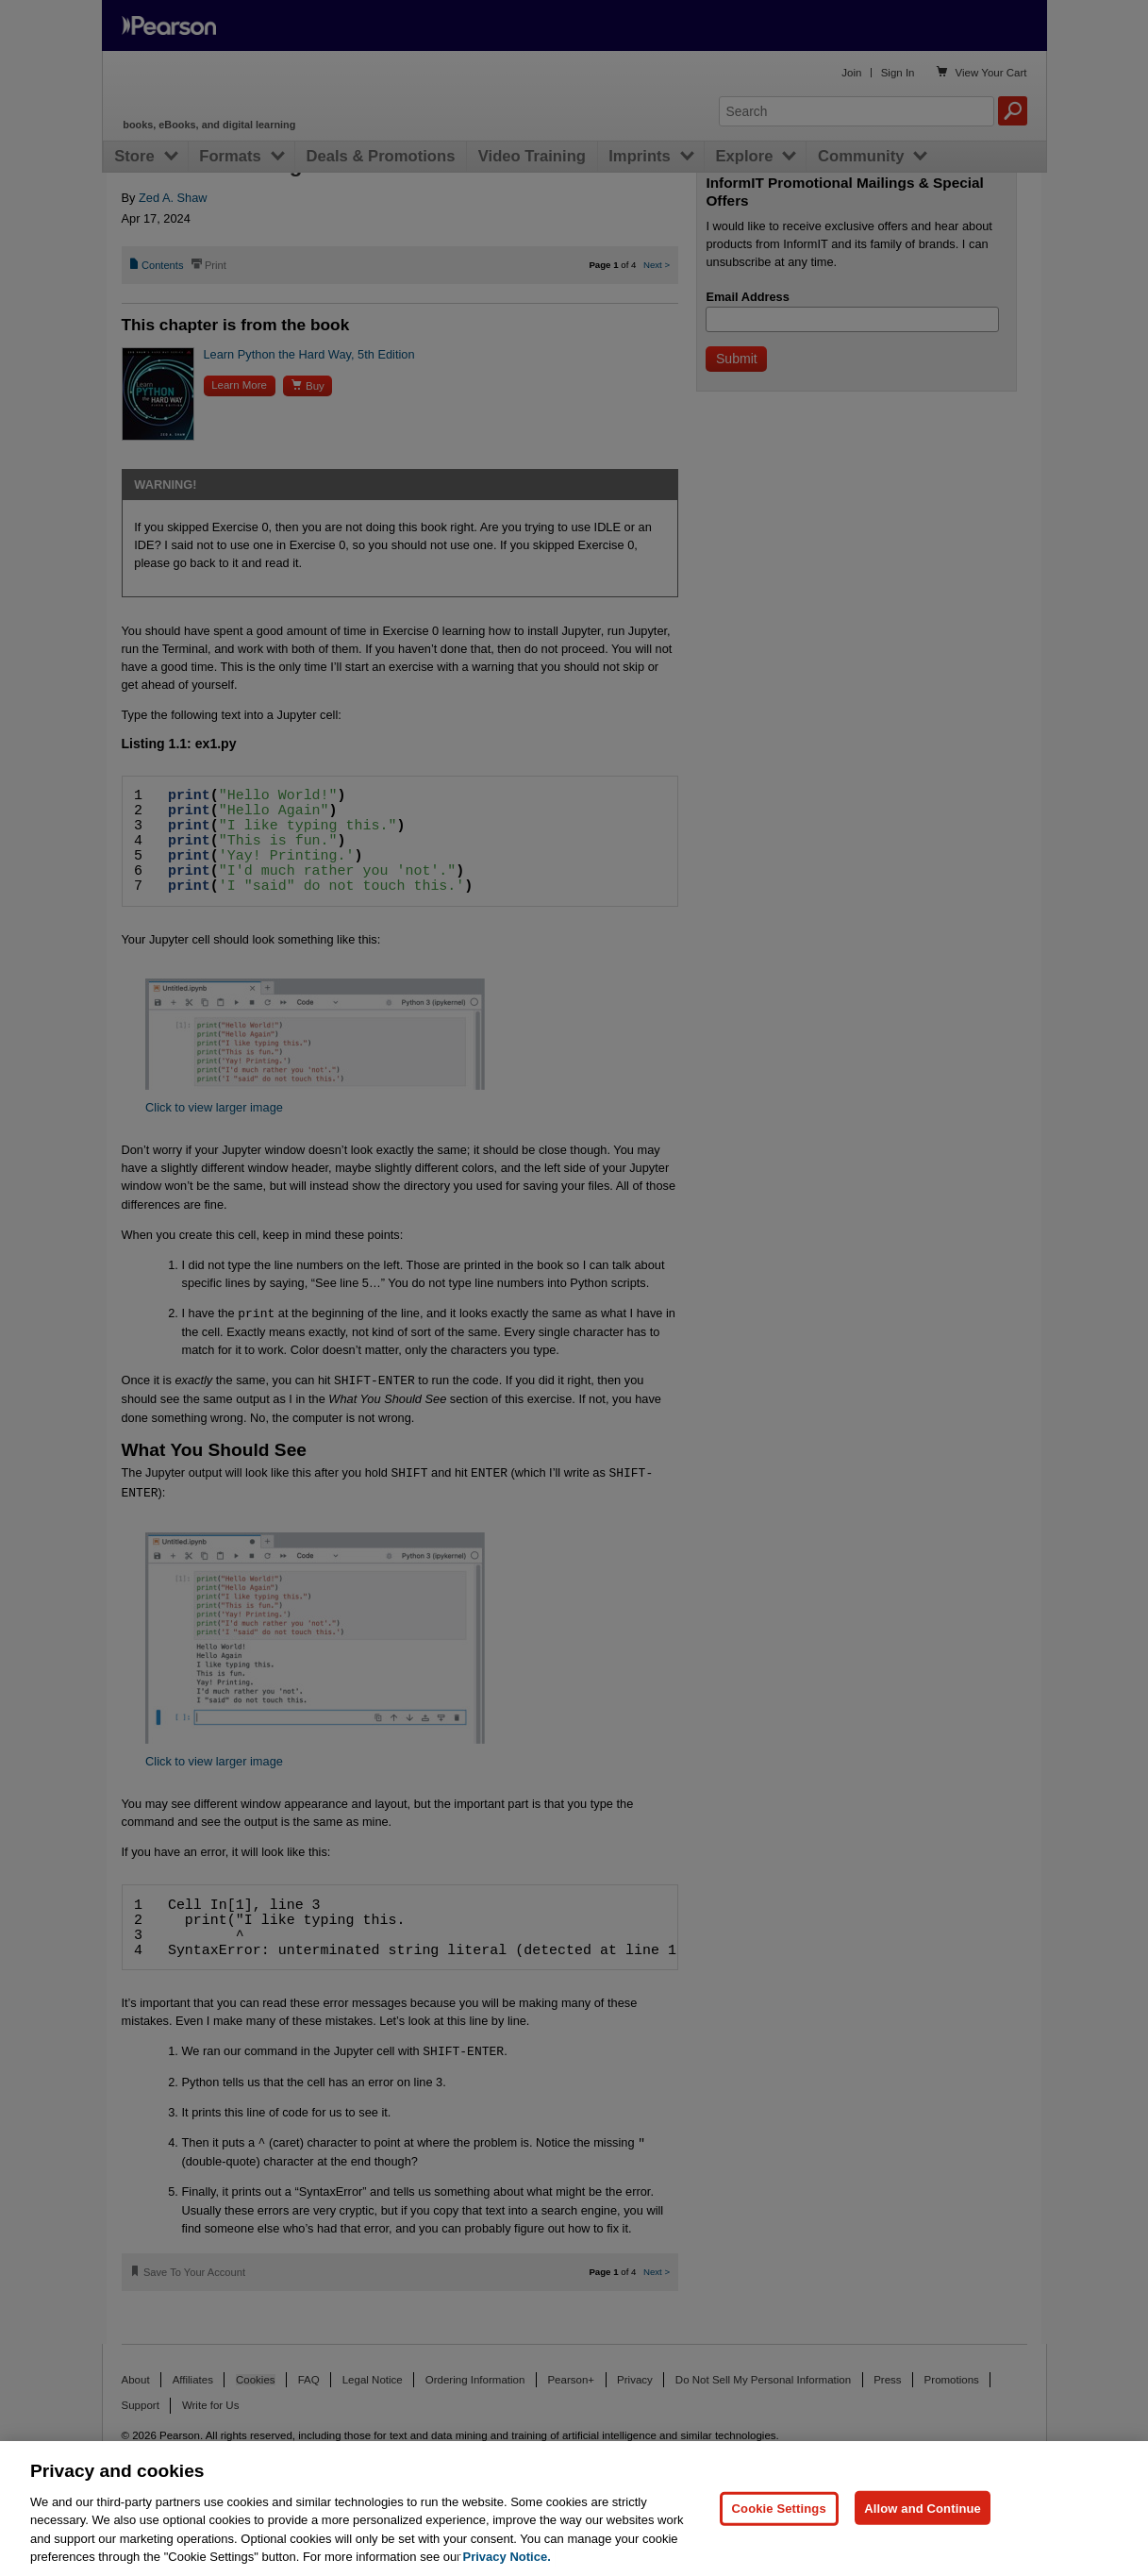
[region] (574, 2508)
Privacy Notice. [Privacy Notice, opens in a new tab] (507, 2557)
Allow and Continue (922, 2508)
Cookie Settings (779, 2508)
